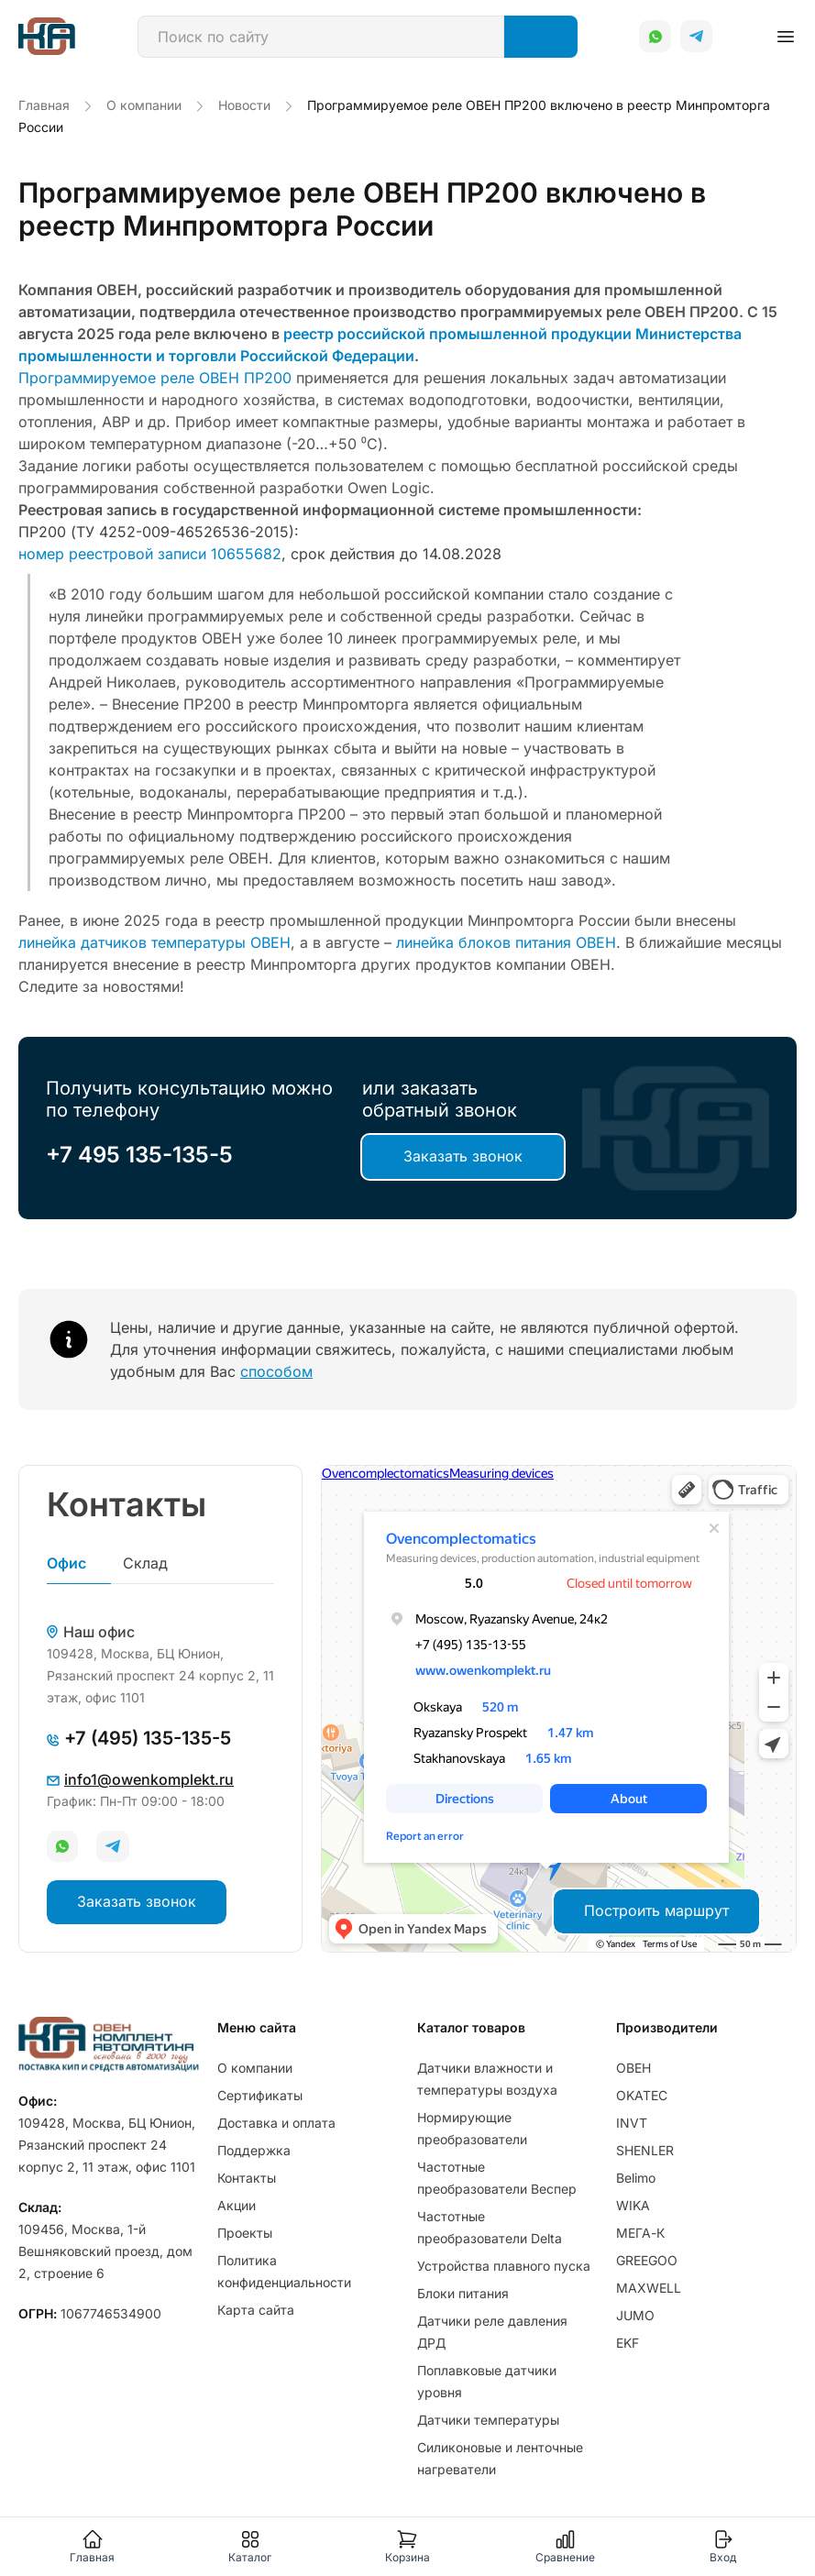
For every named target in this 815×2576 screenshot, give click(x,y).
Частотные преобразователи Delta (489, 2227)
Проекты (244, 2232)
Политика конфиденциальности (284, 2271)
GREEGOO (646, 2260)
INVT (631, 2122)
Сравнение (565, 2546)
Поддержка (254, 2150)
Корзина (407, 2546)
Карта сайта (255, 2309)
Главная (92, 2546)
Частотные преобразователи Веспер (497, 2177)
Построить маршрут (656, 1910)
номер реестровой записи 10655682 (149, 554)
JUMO (635, 2315)
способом (276, 1371)
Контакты (246, 2177)
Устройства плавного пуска (503, 2265)
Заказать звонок (463, 1156)
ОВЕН (633, 2067)
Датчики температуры (488, 2419)
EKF (627, 2342)
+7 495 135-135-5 (139, 1154)
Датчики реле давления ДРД (492, 2331)
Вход (723, 2546)
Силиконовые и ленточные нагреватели (500, 2458)
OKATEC (641, 2095)
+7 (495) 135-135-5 (139, 1738)
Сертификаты (260, 2095)
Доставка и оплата (276, 2122)
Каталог (249, 2546)
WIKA (633, 2205)
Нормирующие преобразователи (472, 2128)
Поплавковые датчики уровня (486, 2381)
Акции (236, 2205)
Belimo (635, 2177)
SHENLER (645, 2150)
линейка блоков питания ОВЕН (506, 942)
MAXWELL (648, 2287)
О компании (254, 2067)
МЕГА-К (640, 2232)
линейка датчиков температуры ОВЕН (154, 942)
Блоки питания (463, 2293)
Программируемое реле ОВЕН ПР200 (155, 378)
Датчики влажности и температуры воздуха (487, 2078)
